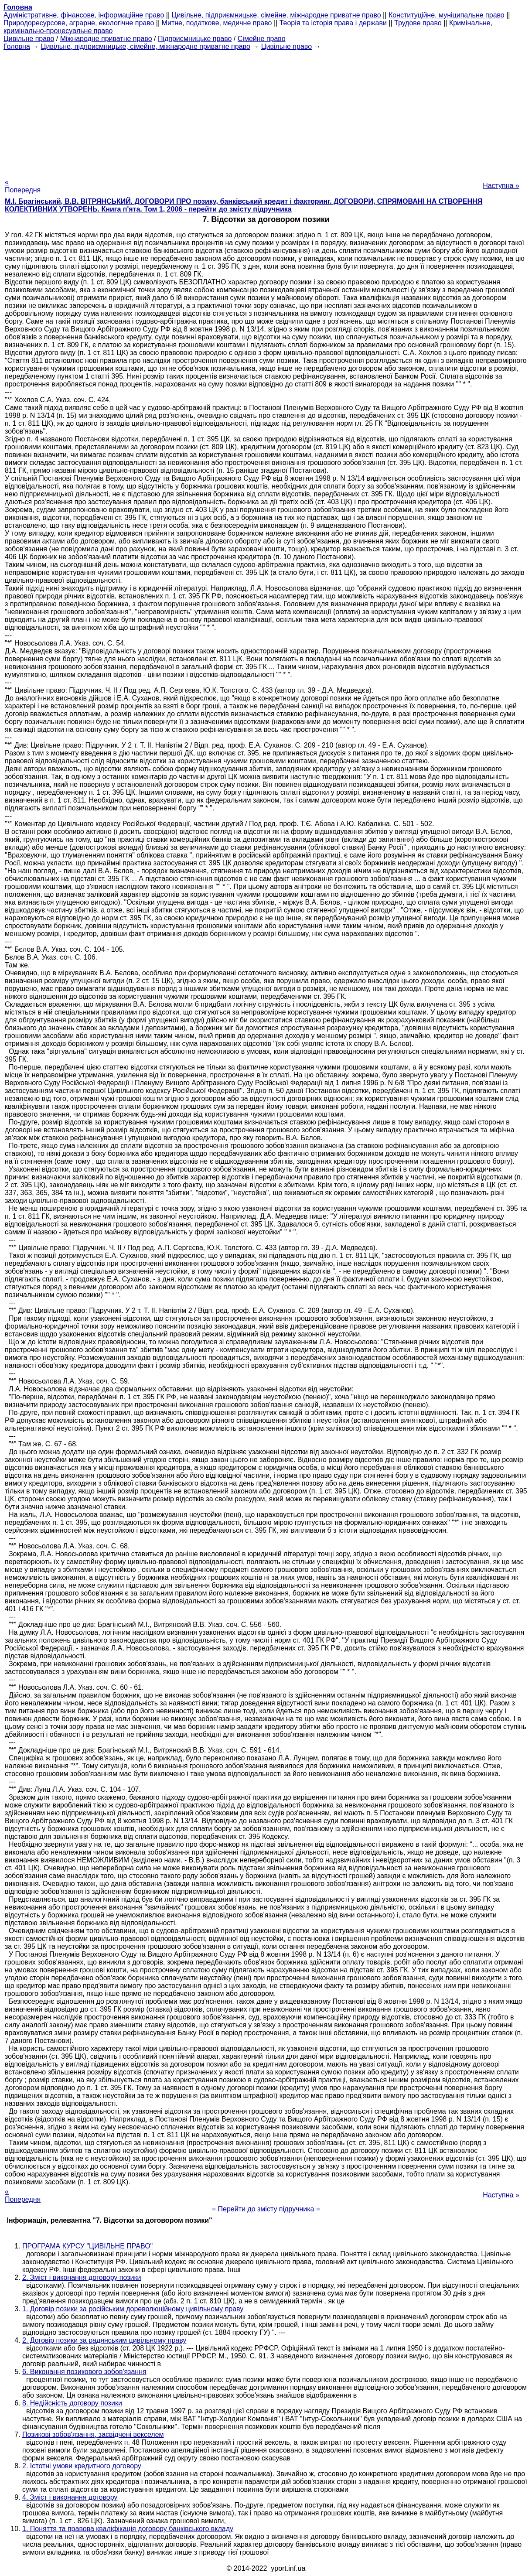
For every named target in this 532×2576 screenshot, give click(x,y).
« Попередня (23, 186)
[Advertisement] (266, 112)
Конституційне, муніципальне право (447, 15)
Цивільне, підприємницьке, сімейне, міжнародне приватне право (276, 15)
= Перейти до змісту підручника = (266, 2209)
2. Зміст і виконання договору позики (81, 2277)
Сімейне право (262, 38)
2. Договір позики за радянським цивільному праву (104, 2340)
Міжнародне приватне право (106, 38)
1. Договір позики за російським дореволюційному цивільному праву (132, 2309)
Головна (16, 46)
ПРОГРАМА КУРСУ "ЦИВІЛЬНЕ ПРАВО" (87, 2246)
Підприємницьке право (195, 38)
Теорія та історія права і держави (333, 23)
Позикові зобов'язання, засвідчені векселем (93, 2434)
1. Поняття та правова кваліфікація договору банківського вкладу (127, 2528)
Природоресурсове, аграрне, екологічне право (78, 23)
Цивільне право (28, 38)
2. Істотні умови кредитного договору (81, 2466)
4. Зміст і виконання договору (69, 2497)
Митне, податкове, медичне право (217, 23)
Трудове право (418, 23)
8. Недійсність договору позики (72, 2403)
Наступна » (501, 185)
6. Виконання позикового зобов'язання (84, 2371)
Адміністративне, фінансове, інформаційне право (83, 15)
